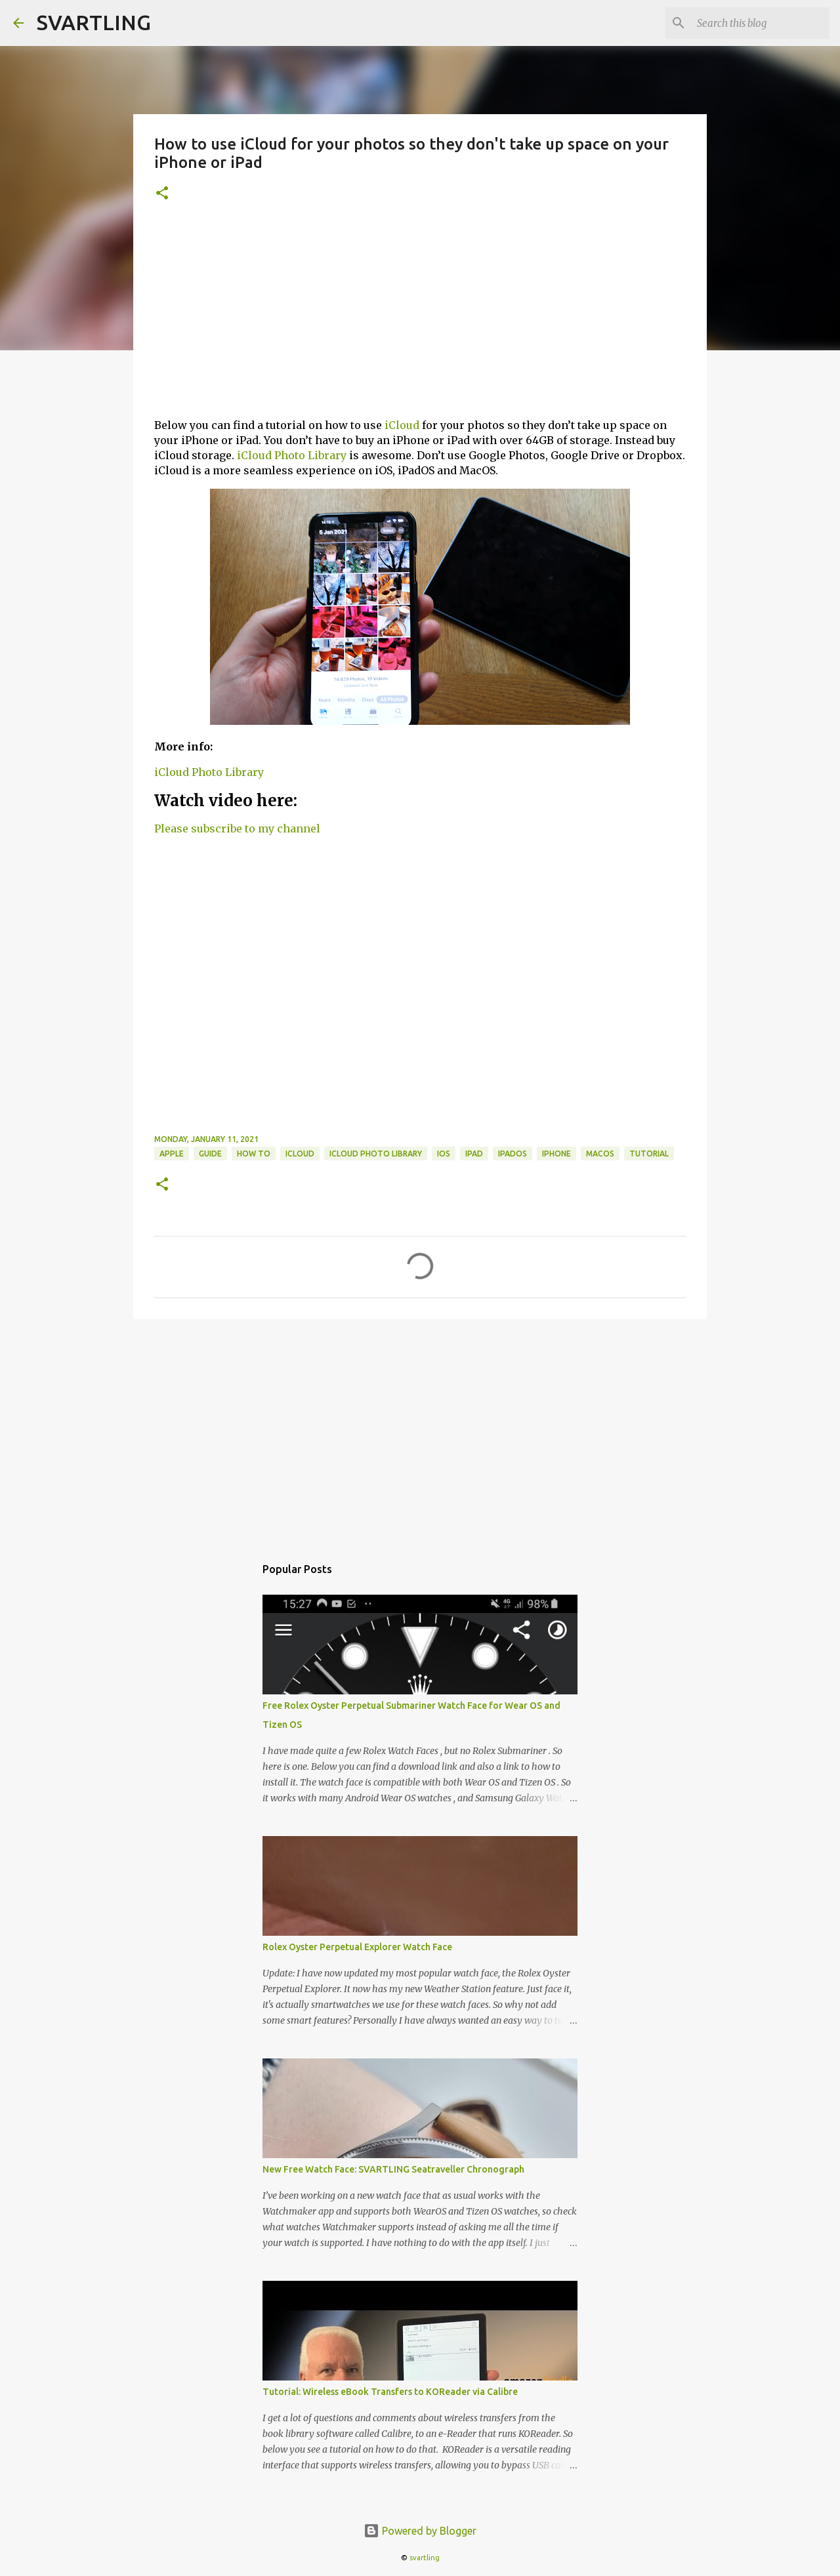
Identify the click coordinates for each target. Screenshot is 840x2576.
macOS (600, 1153)
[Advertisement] (420, 315)
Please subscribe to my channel (237, 828)
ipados (512, 1153)
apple (171, 1153)
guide (210, 1153)
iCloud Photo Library (291, 455)
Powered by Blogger (420, 2531)
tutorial (649, 1153)
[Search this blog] (761, 23)
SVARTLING (94, 22)
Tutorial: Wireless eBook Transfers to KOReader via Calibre (390, 2391)
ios (443, 1153)
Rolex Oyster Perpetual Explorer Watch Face (357, 1947)
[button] (162, 194)
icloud (299, 1153)
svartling (425, 2558)
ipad (474, 1153)
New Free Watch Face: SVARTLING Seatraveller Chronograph (393, 2169)
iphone (556, 1153)
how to (253, 1153)
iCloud (402, 425)
